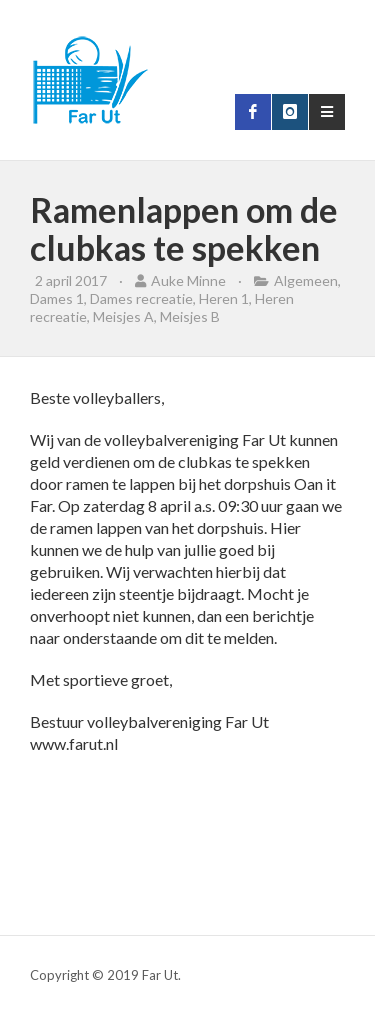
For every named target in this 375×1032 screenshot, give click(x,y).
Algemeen (306, 280)
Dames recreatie (141, 298)
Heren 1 (224, 298)
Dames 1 (57, 298)
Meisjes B (190, 316)
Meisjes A (123, 316)
